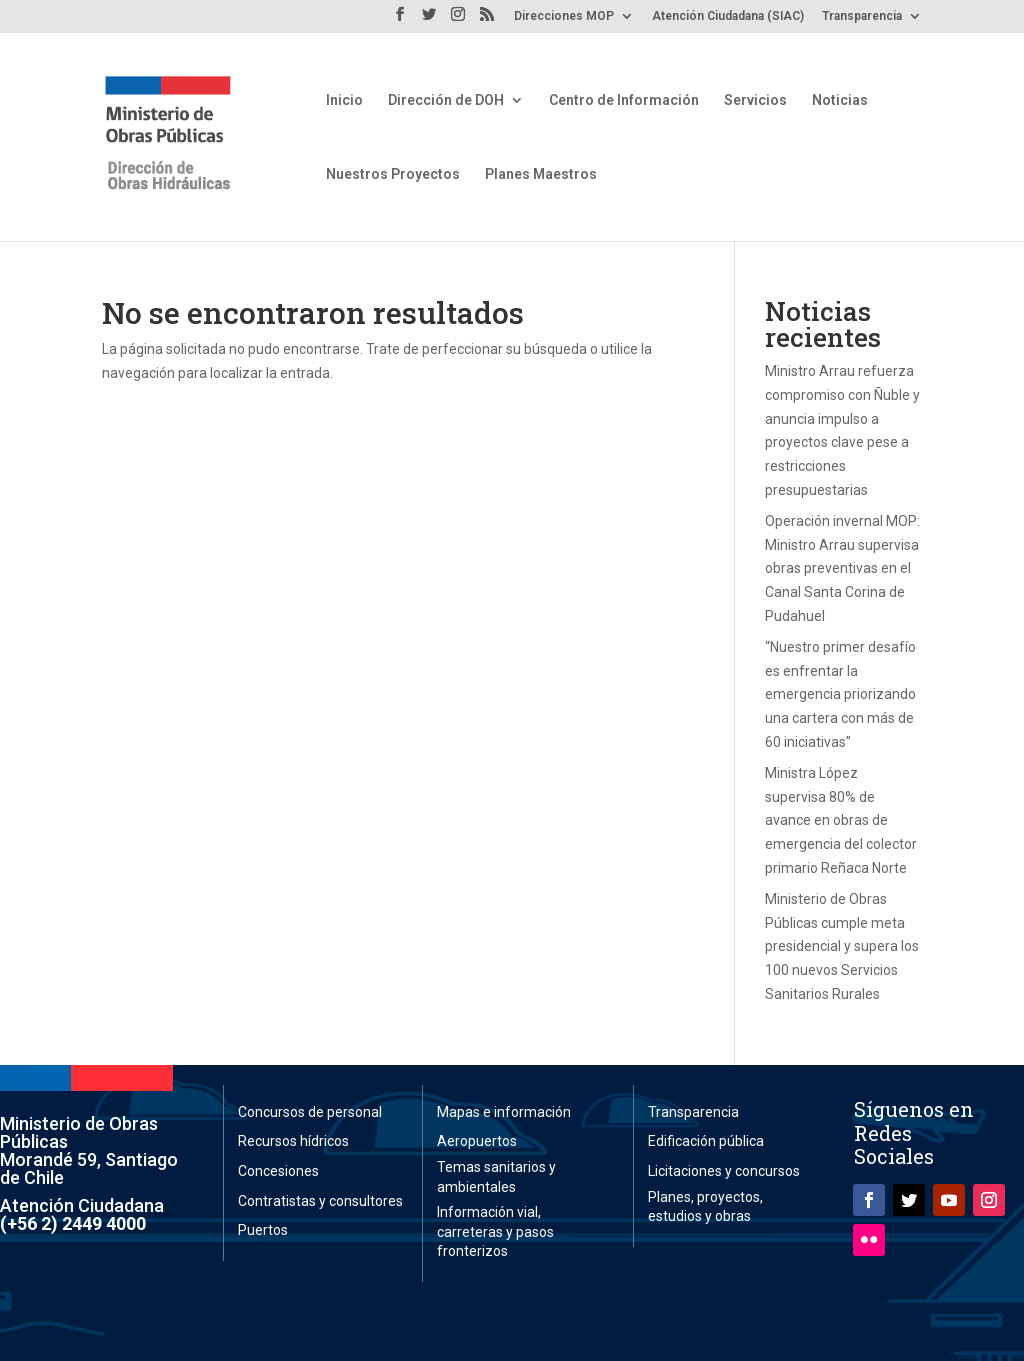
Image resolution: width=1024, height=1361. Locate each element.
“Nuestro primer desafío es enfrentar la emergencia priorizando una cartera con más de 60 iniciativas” (840, 694)
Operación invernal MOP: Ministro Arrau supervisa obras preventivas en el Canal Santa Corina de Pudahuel (842, 568)
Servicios (755, 100)
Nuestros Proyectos (393, 174)
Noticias (840, 100)
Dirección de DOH (446, 100)
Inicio (344, 100)
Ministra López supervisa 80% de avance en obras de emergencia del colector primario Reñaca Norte (841, 820)
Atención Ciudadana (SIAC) (728, 16)
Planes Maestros (541, 174)
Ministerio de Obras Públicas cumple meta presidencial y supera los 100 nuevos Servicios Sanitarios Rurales (842, 946)
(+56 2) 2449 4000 (73, 1223)
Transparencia (862, 16)
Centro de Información (624, 100)
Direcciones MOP (564, 16)
